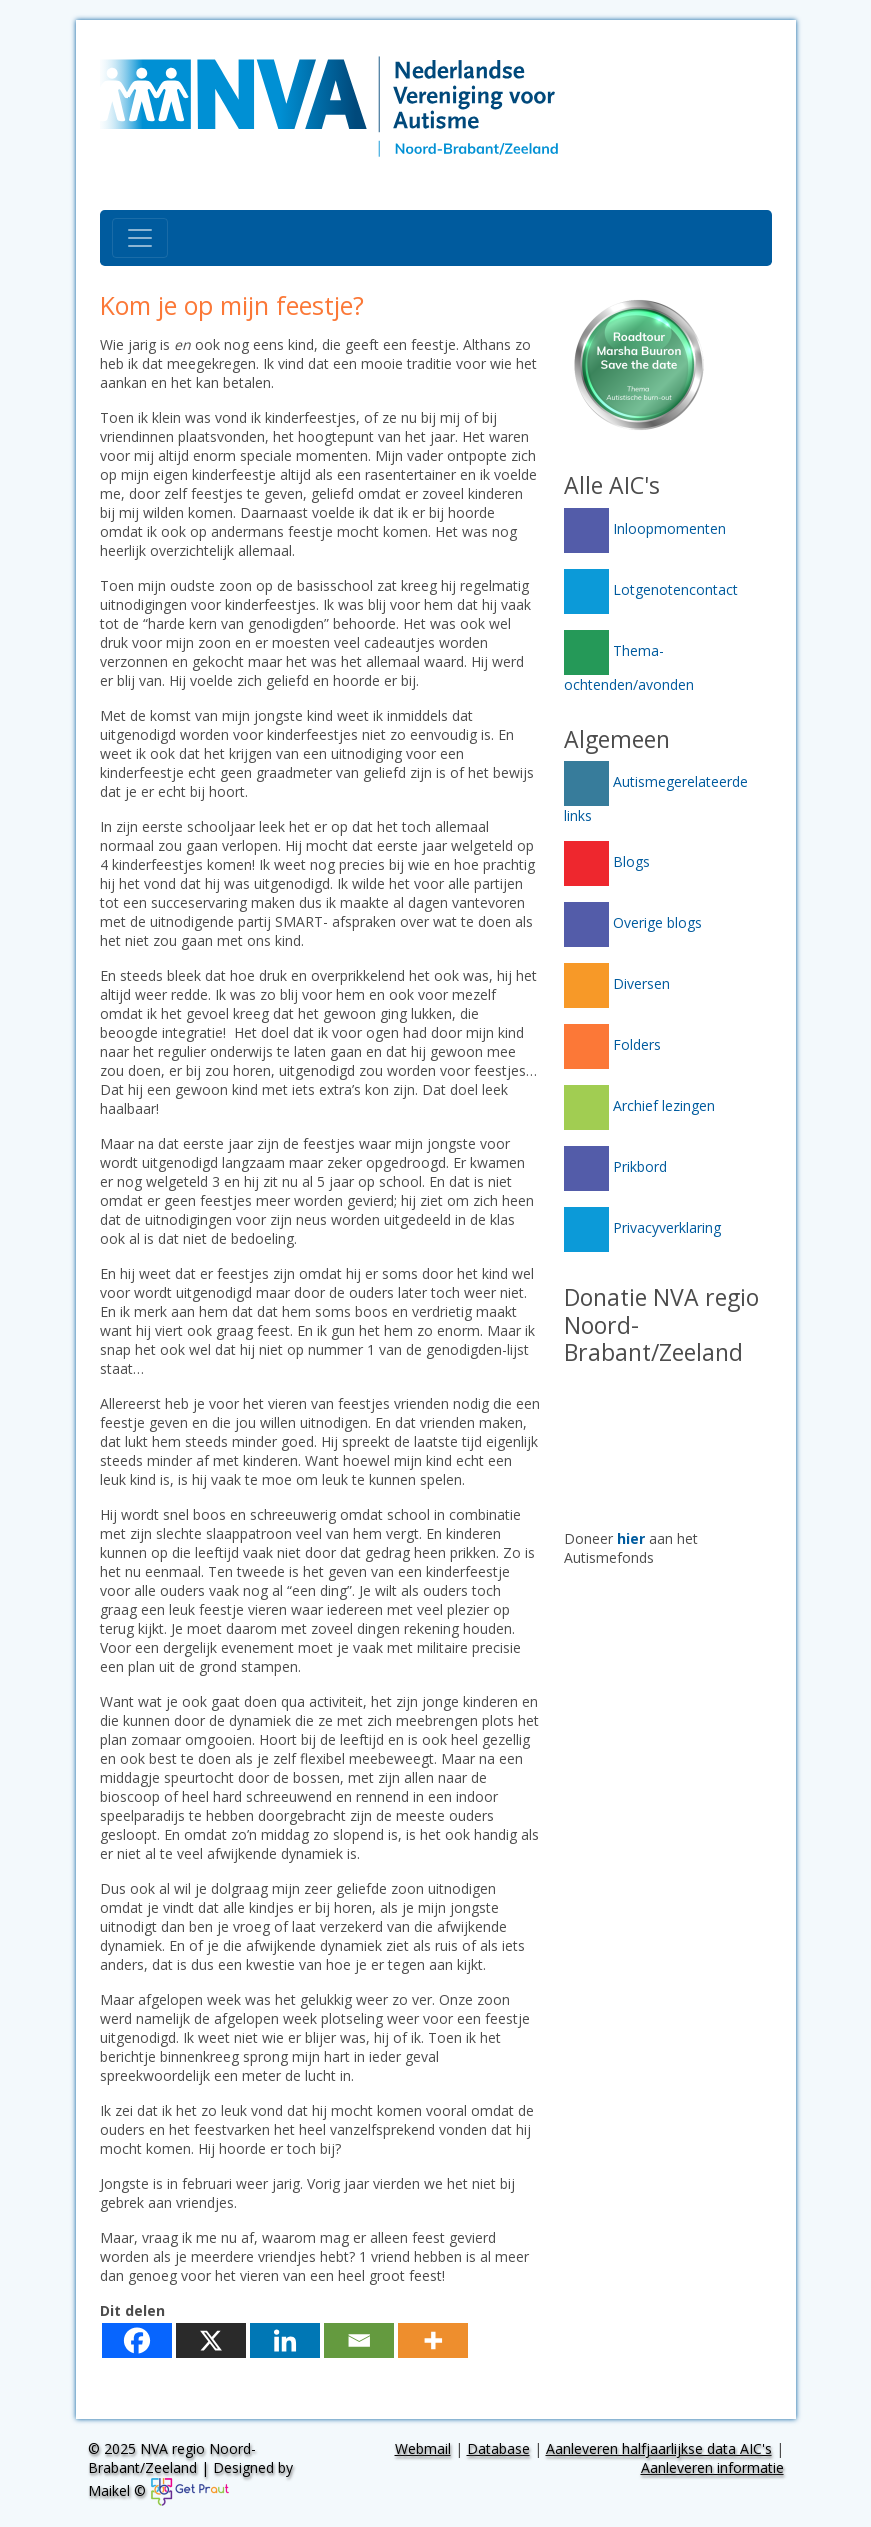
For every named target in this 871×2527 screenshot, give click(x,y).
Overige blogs (633, 922)
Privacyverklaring (642, 1227)
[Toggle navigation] (140, 238)
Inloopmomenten (645, 528)
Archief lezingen (639, 1105)
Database (498, 2448)
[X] (211, 2340)
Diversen (617, 983)
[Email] (359, 2340)
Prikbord (615, 1166)
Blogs (607, 861)
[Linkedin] (285, 2340)
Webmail (423, 2448)
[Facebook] (137, 2340)
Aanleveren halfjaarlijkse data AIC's (659, 2448)
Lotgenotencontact (651, 589)
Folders (612, 1044)
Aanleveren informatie (712, 2467)
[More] (433, 2340)
